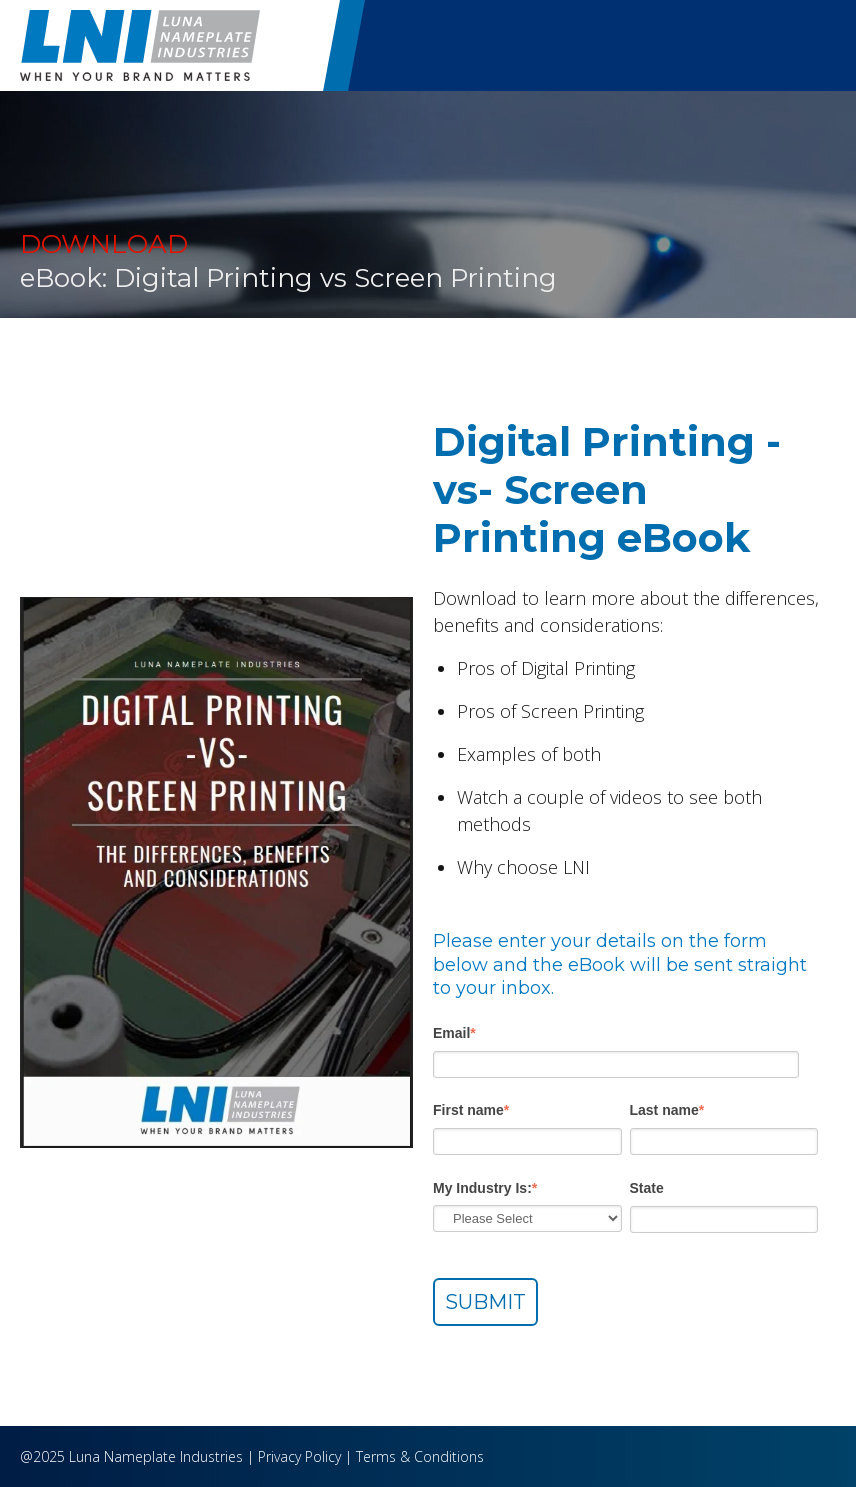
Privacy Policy (299, 1456)
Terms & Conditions (420, 1456)
